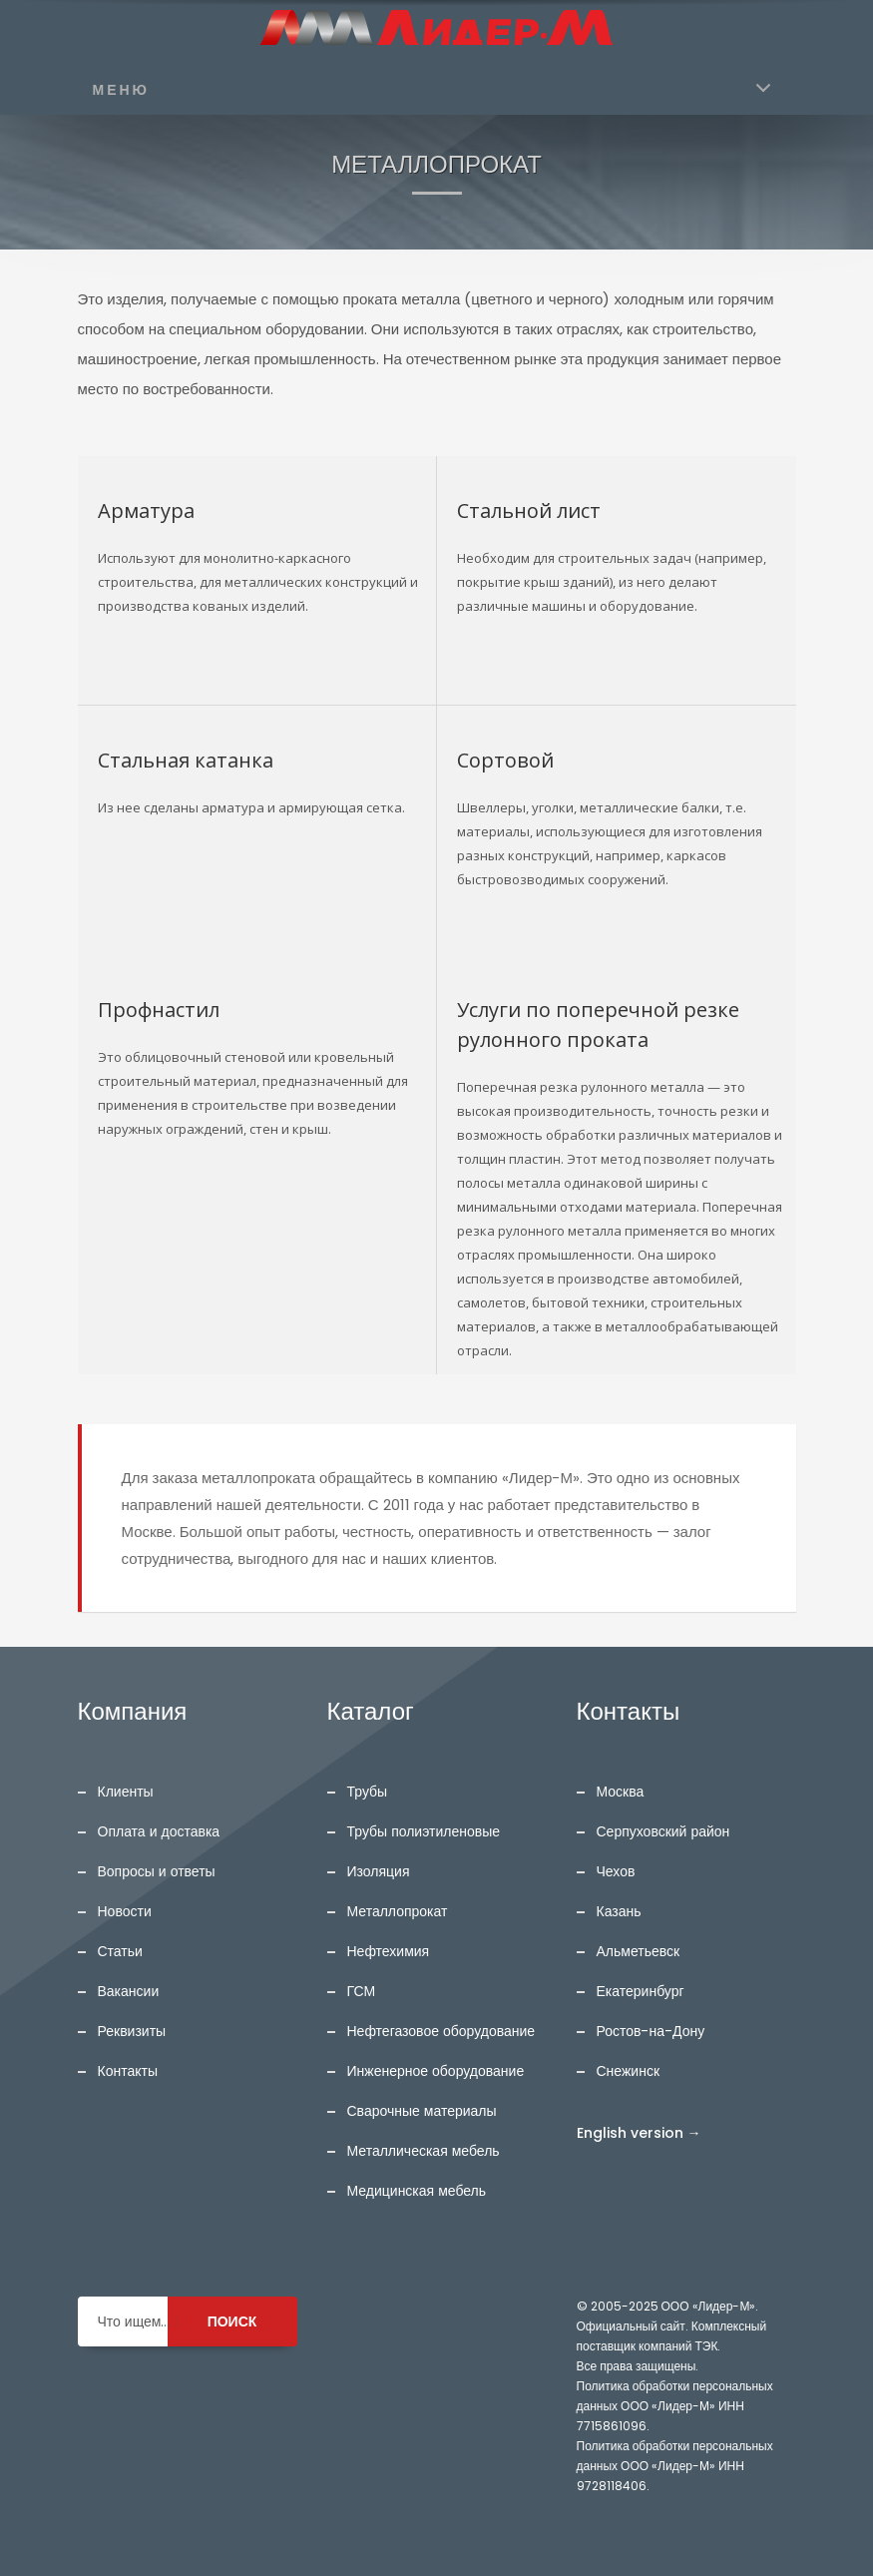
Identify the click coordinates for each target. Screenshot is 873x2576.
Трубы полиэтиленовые (424, 1831)
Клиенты (126, 1792)
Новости (125, 1911)
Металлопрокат (397, 1911)
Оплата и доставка (159, 1831)
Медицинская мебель (417, 2191)
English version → (639, 2133)
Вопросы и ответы (157, 1871)
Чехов (616, 1871)
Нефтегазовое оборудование (441, 2031)
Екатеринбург (640, 1991)
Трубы (367, 1792)
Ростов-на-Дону (651, 2031)
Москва (621, 1792)
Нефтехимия (388, 1951)
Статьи (120, 1951)
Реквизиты (132, 2031)
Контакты (128, 2071)
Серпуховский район (663, 1831)
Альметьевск (638, 1951)
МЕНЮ (122, 90)
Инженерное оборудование (436, 2071)
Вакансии (129, 1991)
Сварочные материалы (422, 2111)
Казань (619, 1911)
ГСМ (361, 1991)
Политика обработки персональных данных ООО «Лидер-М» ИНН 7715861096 (675, 2405)
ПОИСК (232, 2321)
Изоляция (378, 1871)
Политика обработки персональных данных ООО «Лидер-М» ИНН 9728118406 (675, 2465)
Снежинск (628, 2071)
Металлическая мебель (423, 2151)
